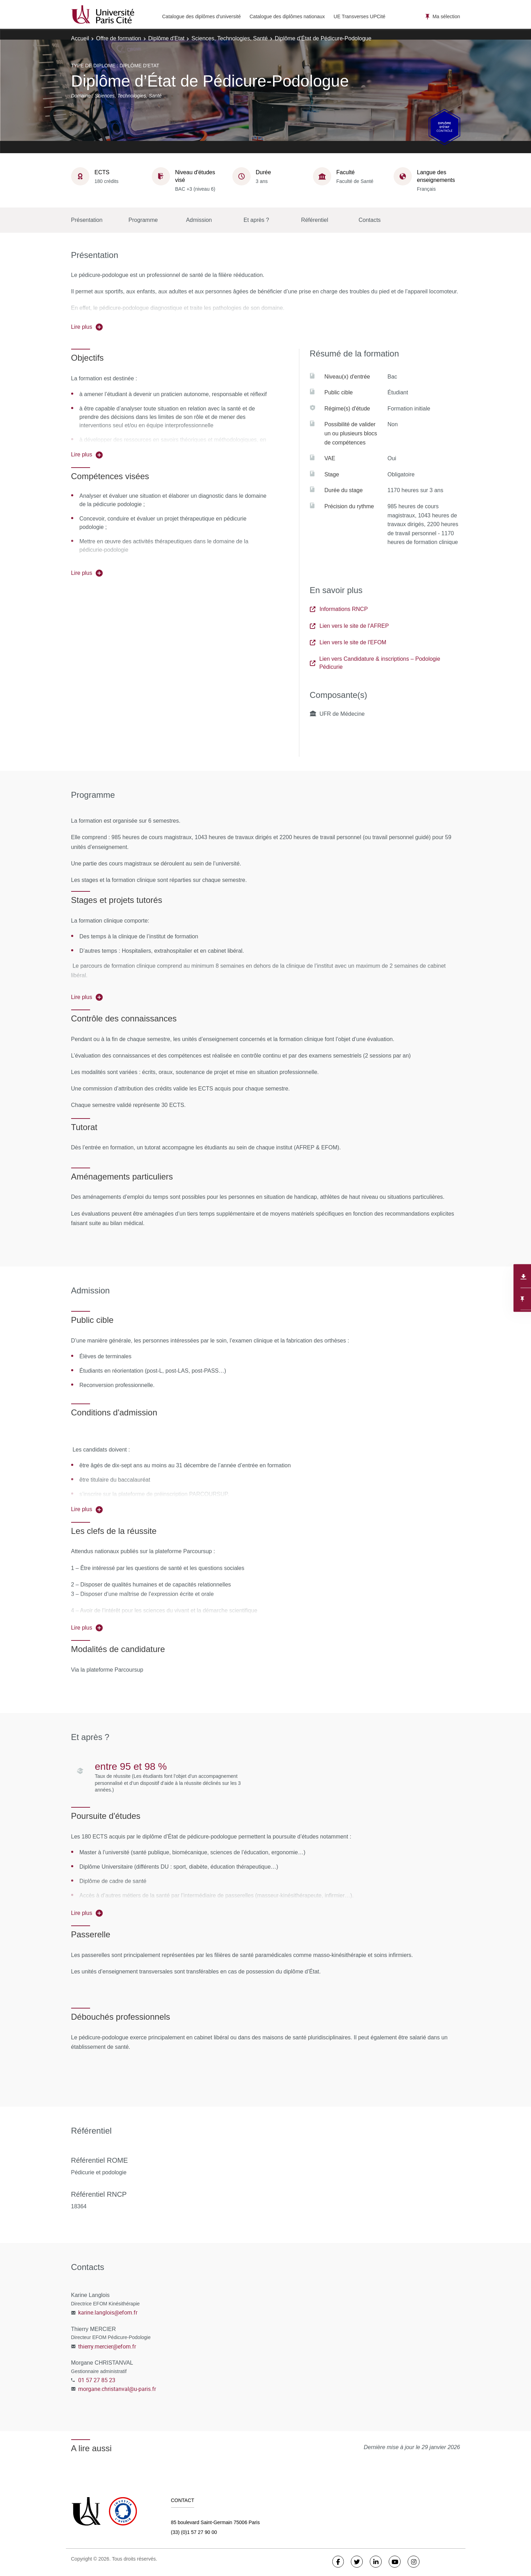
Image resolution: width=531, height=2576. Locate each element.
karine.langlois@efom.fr (107, 2312)
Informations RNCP (339, 609)
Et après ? (256, 220)
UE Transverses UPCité (360, 16)
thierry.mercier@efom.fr (107, 2346)
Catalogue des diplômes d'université (201, 16)
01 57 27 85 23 (96, 2380)
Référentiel (314, 220)
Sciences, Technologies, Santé (229, 38)
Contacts (370, 220)
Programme (143, 220)
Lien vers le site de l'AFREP (349, 626)
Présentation (87, 220)
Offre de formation (118, 38)
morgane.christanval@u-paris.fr (117, 2389)
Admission (199, 220)
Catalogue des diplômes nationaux (287, 16)
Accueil (80, 38)
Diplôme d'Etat (166, 38)
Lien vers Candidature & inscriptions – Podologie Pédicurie (375, 663)
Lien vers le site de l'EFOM (348, 642)
